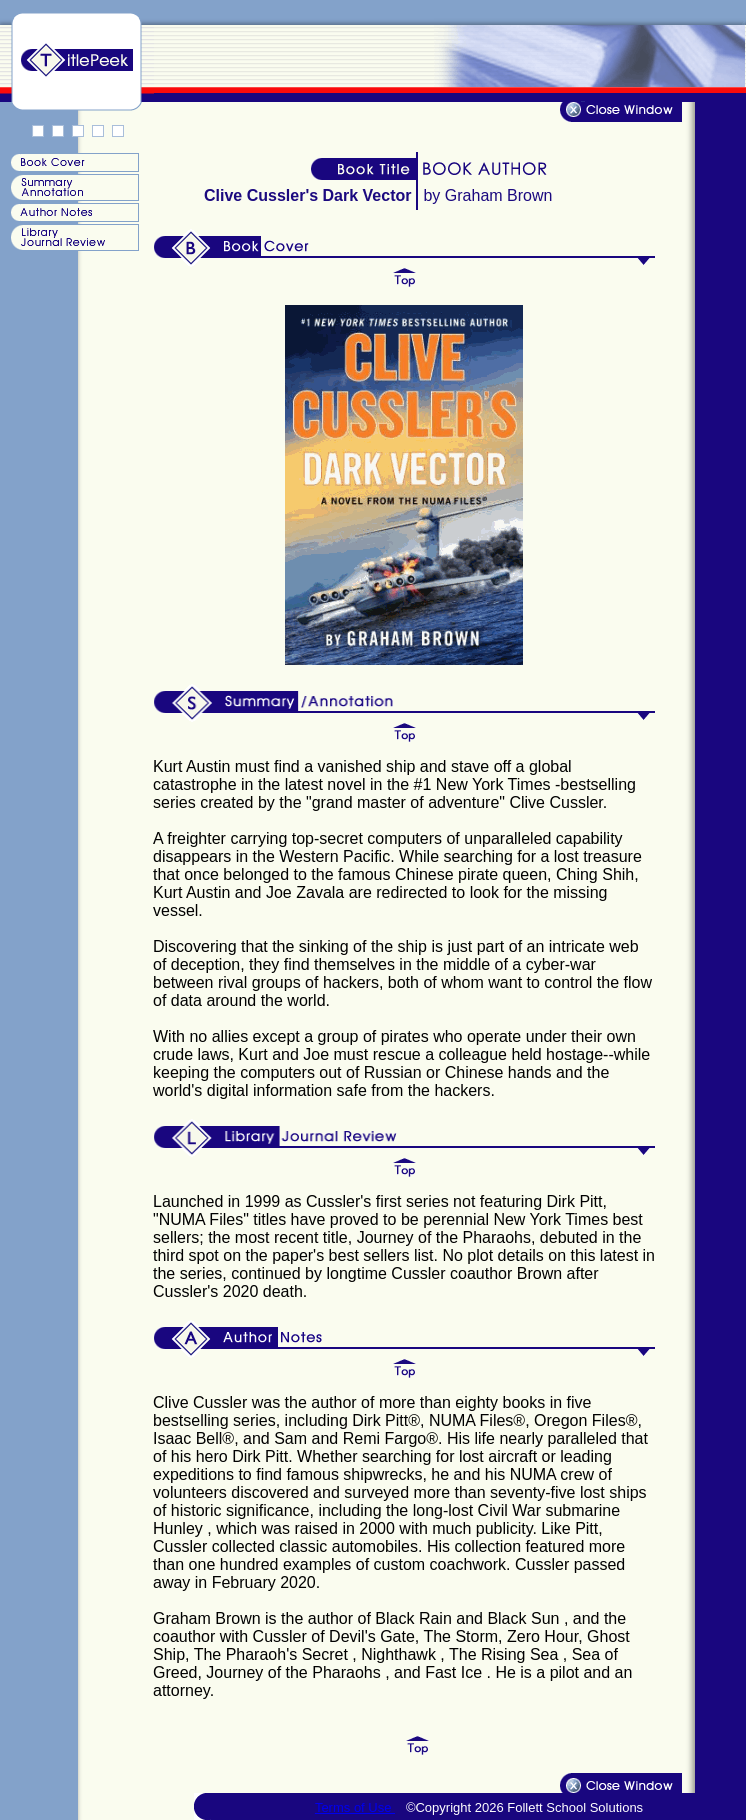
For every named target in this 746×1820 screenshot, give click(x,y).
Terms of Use (355, 1807)
